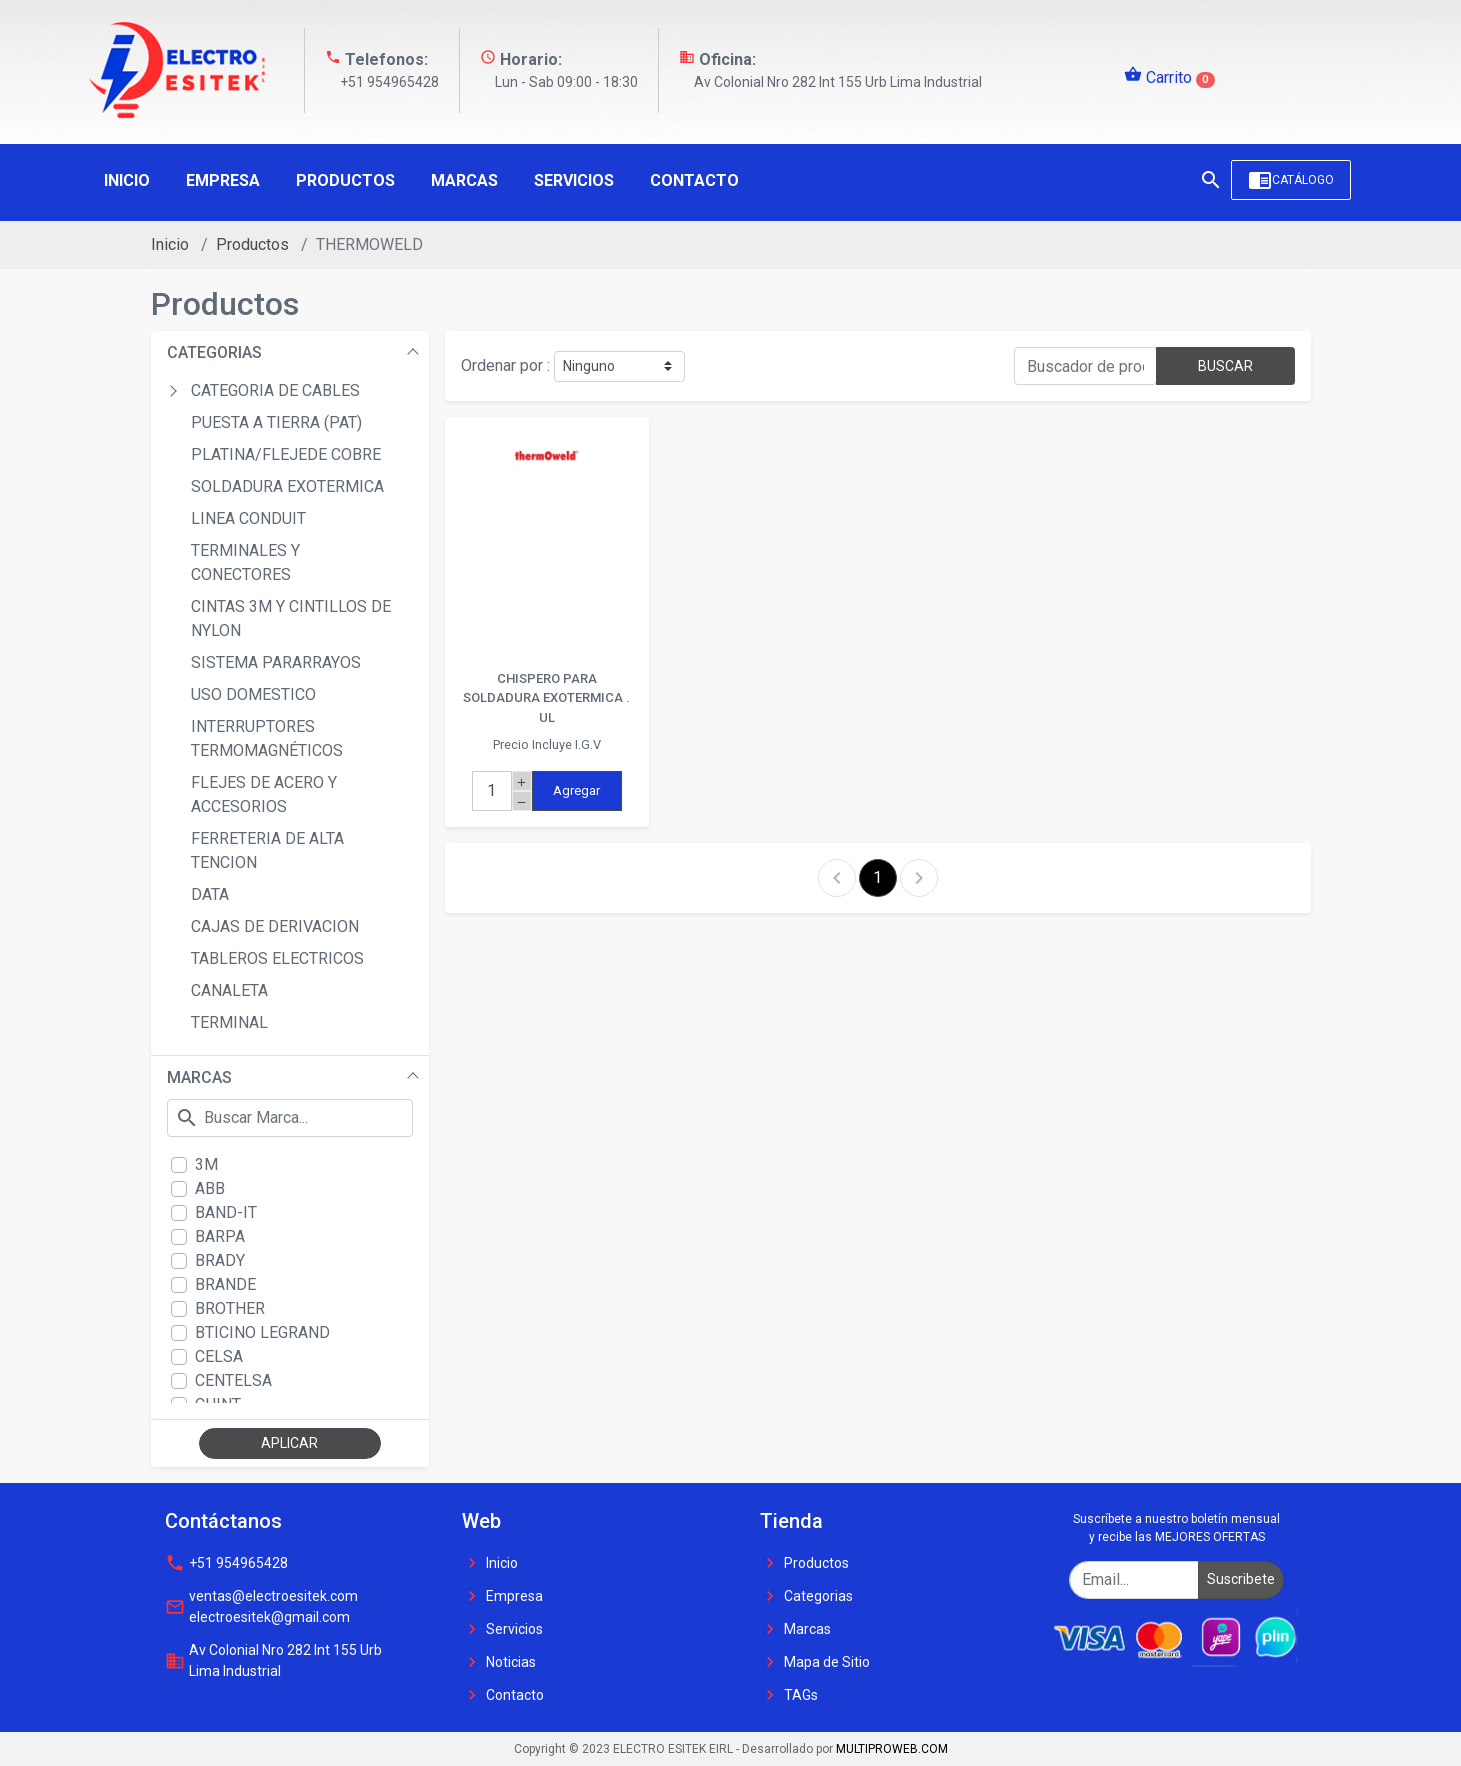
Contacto (503, 1695)
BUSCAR (1225, 366)
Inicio (170, 244)
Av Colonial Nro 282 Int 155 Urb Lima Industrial (273, 1660)
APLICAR (289, 1443)
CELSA (219, 1356)
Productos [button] (345, 180)
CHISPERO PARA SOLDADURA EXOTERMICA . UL (546, 698)
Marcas (795, 1629)
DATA (210, 894)
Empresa (502, 1596)
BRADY (220, 1260)
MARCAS (199, 1077)
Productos (252, 244)
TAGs (789, 1695)
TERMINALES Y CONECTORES (245, 562)
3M (206, 1164)
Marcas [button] (464, 180)
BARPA (220, 1236)
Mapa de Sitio (815, 1662)
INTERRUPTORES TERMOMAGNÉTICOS (267, 738)
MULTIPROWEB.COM (892, 1749)
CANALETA (229, 990)
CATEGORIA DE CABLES (275, 390)
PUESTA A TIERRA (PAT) (276, 422)
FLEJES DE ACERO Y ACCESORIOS (264, 794)
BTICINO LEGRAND (262, 1332)
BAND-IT (226, 1212)
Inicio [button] (127, 180)
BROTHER (230, 1308)
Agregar (576, 790)
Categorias (806, 1596)
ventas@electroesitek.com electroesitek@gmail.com (261, 1606)
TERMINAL (229, 1022)
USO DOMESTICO (253, 694)
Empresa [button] (223, 180)
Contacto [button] (694, 180)
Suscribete (1241, 1579)
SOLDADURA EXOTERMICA (287, 486)
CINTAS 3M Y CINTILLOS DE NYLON (291, 618)
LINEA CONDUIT (248, 518)
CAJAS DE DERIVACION (275, 926)
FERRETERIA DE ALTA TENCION (267, 850)
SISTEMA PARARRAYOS (276, 662)
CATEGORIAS (214, 352)
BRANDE (225, 1284)
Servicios (502, 1629)
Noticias (499, 1662)
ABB (210, 1188)
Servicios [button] (574, 180)
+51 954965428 (226, 1563)
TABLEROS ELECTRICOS (277, 958)
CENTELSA (233, 1380)
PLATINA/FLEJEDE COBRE (286, 454)
